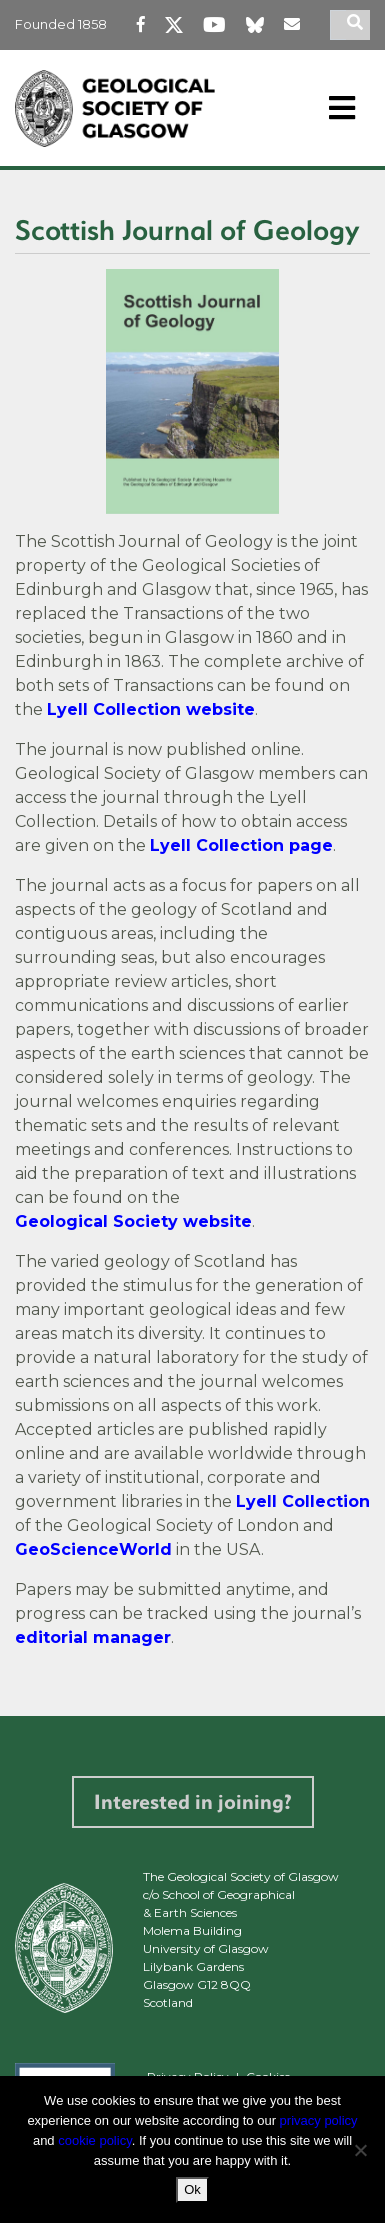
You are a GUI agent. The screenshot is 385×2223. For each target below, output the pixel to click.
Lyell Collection (303, 1501)
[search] (358, 25)
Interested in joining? (193, 1801)
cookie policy (94, 2140)
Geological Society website (133, 1221)
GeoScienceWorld (93, 1549)
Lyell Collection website (151, 709)
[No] (360, 2150)
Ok (192, 2189)
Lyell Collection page (241, 845)
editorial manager (93, 1637)
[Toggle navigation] (342, 108)
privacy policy (319, 2120)
